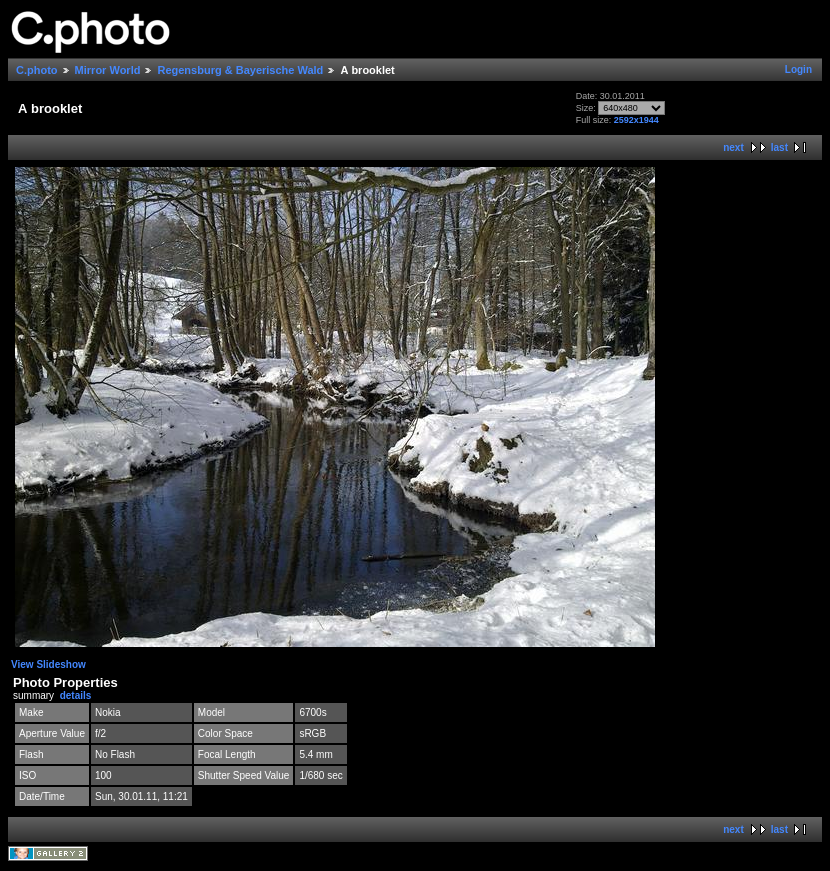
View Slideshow (48, 664)
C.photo (37, 70)
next (733, 147)
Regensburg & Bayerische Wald (240, 70)
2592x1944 (636, 120)
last (779, 147)
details (76, 695)
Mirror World (108, 70)
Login (798, 69)
